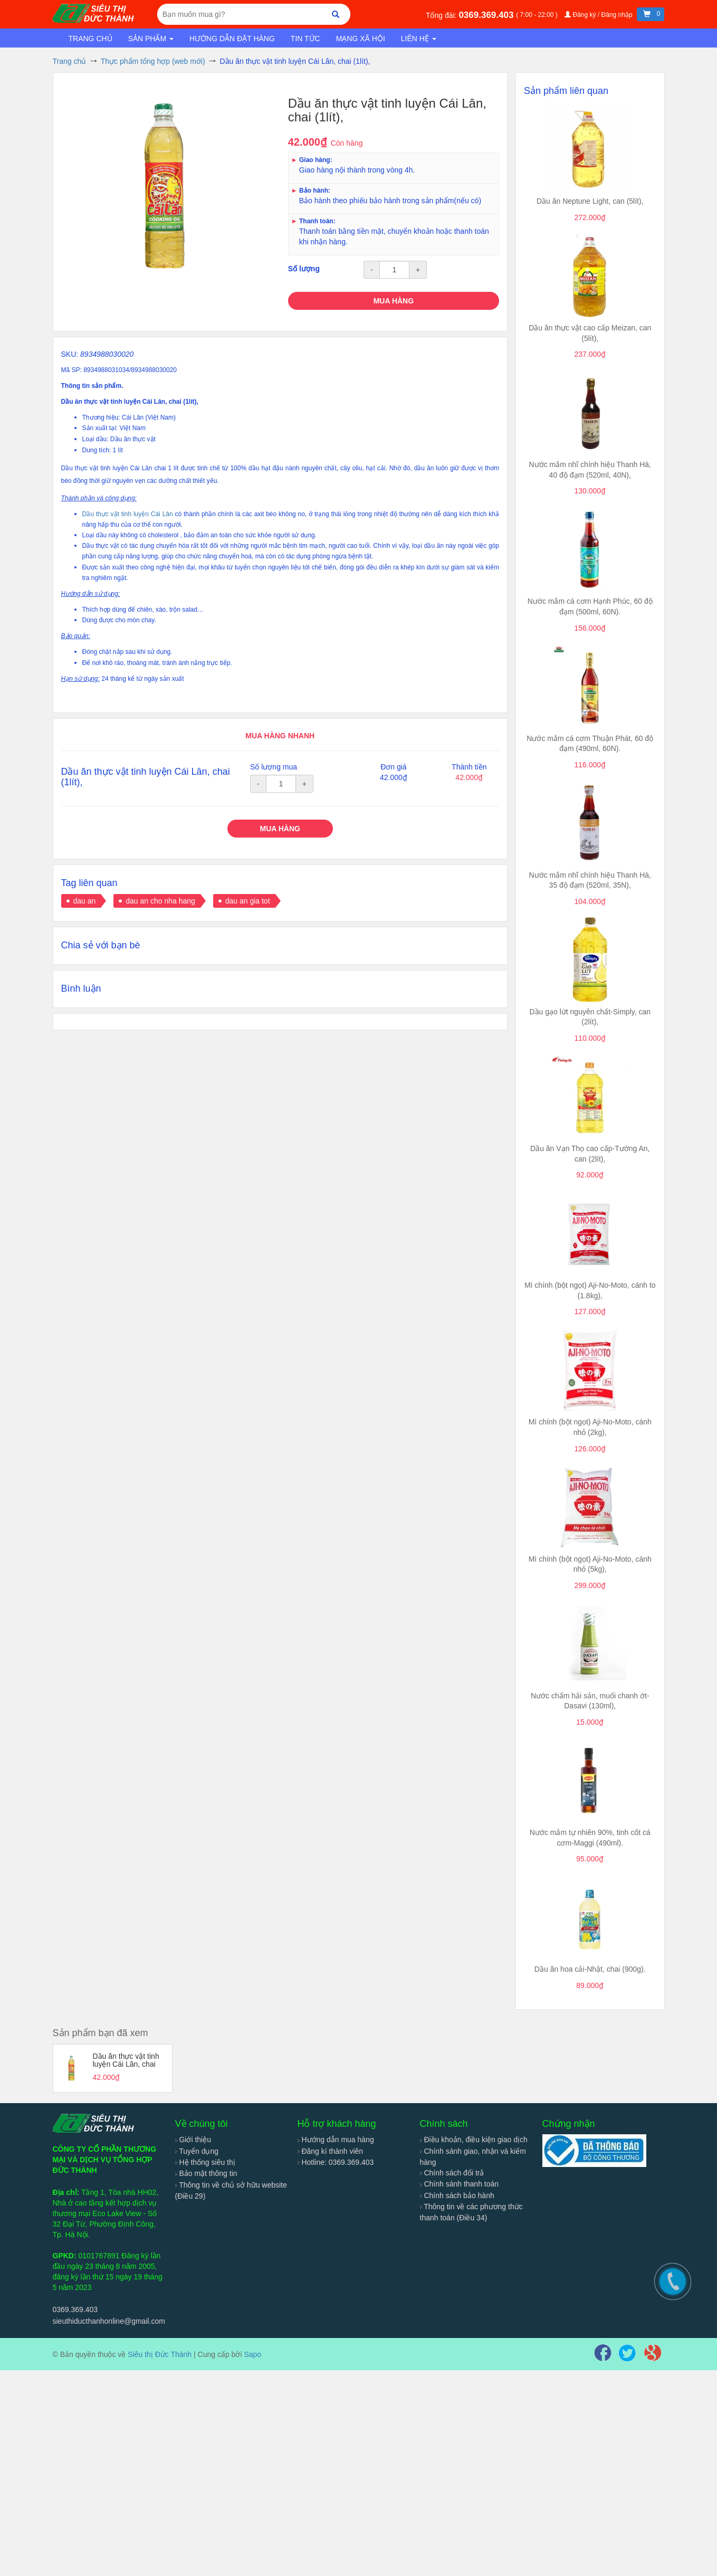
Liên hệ (418, 38)
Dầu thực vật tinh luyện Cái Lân (127, 514)
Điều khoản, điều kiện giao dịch (474, 2139)
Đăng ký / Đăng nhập (599, 14)
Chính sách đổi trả (452, 2173)
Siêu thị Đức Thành (160, 2354)
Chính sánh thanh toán (459, 2184)
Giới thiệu (193, 2139)
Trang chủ (90, 38)
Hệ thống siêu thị (205, 2162)
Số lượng (304, 268)
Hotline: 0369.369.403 (336, 2162)
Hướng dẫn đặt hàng (232, 38)
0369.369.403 (487, 15)
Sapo (252, 2354)
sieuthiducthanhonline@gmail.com (109, 2321)
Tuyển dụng (197, 2151)
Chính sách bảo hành (457, 2195)
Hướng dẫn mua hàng (336, 2139)
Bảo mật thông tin (206, 2173)
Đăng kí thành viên (331, 2151)
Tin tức (305, 38)
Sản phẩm (151, 38)
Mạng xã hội (360, 38)
